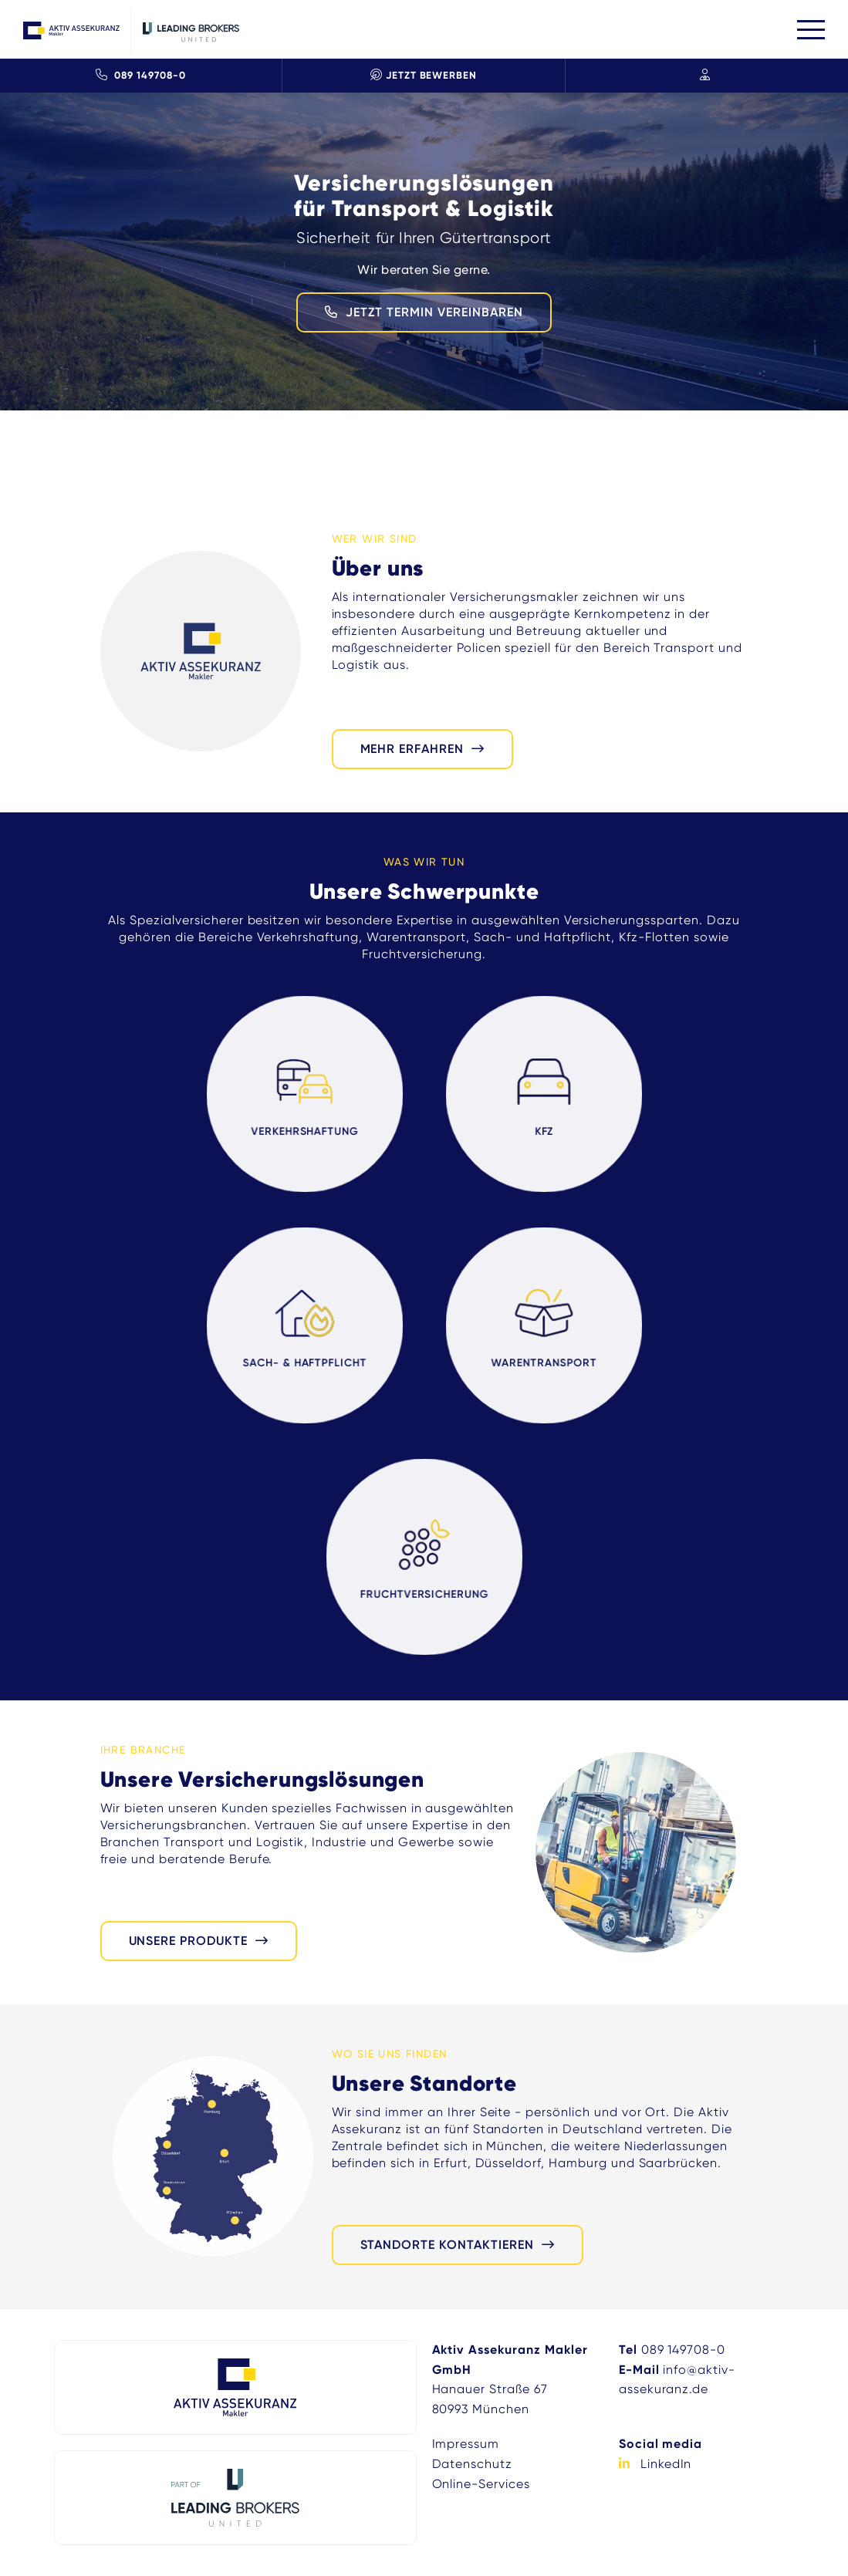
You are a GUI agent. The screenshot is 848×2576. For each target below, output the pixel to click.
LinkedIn (666, 2463)
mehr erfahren (412, 748)
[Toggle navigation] (811, 29)
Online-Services (481, 2483)
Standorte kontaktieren (447, 2244)
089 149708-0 (140, 75)
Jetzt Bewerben (423, 75)
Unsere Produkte (188, 1940)
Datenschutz (472, 2463)
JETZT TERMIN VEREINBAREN (434, 312)
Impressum (466, 2443)
